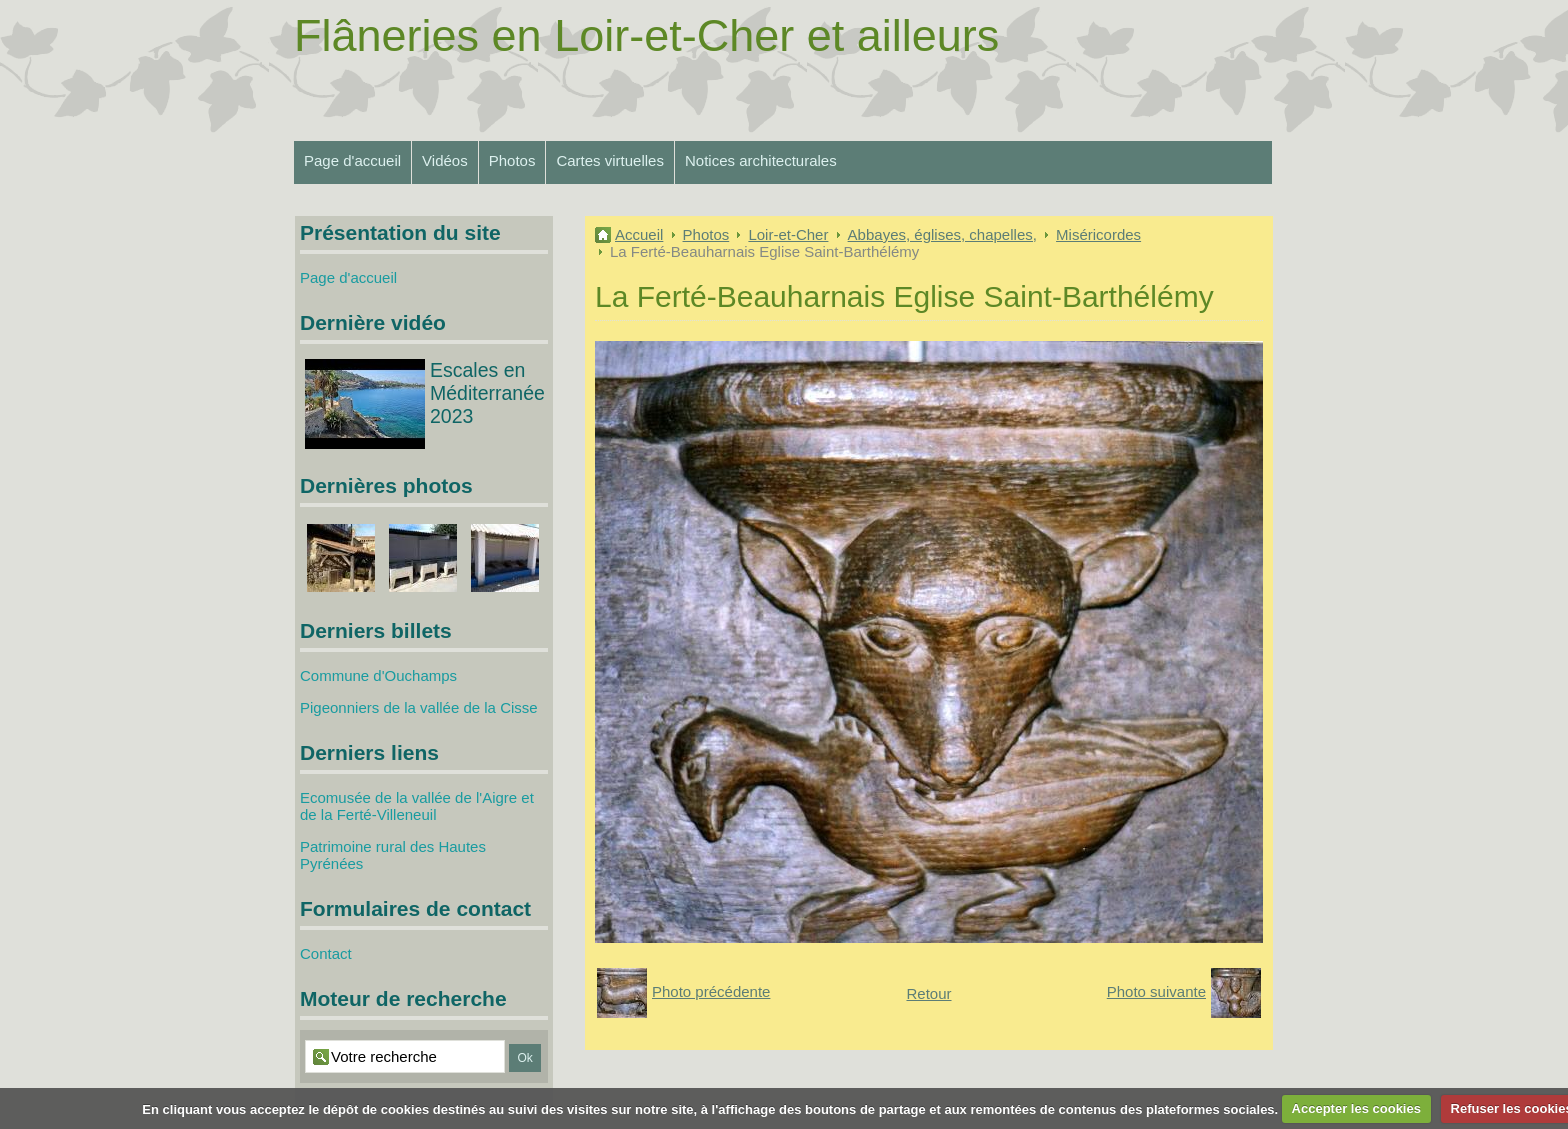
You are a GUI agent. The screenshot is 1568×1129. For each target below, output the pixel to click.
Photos (512, 160)
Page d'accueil (352, 160)
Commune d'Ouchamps (378, 675)
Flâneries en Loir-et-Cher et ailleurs (646, 35)
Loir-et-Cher (788, 234)
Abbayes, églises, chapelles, (942, 234)
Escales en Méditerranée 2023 (487, 393)
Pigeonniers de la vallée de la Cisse (419, 707)
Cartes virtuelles (610, 160)
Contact (326, 953)
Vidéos (445, 160)
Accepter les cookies (1356, 1108)
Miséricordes (1098, 234)
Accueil (639, 234)
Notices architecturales (761, 160)
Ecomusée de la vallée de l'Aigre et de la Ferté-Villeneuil (417, 806)
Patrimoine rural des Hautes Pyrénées (393, 855)
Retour (928, 993)
